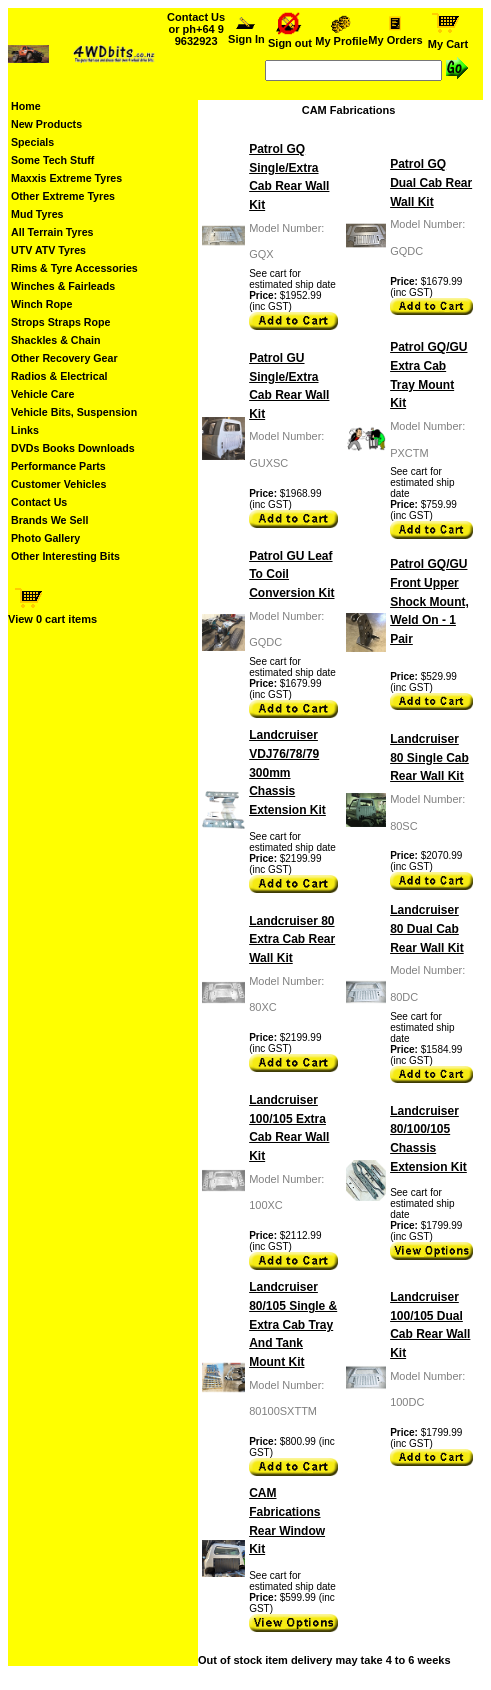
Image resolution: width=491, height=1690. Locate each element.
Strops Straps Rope (60, 322)
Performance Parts (58, 466)
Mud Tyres (37, 214)
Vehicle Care (42, 394)
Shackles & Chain (55, 340)
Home (26, 106)
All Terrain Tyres (52, 232)
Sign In (246, 34)
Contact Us (39, 502)
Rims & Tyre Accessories (74, 268)
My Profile (341, 36)
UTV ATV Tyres (48, 250)
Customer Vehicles (58, 484)
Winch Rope (41, 304)
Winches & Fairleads (63, 286)
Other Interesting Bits (65, 556)
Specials (32, 142)
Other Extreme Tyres (63, 196)
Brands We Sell (49, 520)
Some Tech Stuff (52, 160)
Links (25, 430)
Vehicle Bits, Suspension (74, 412)
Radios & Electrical (59, 376)
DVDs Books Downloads (73, 448)
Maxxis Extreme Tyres (66, 178)
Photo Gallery (45, 538)
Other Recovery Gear (64, 358)
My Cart (448, 39)
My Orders (395, 35)
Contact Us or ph (196, 29)
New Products (46, 124)
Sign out (290, 38)
